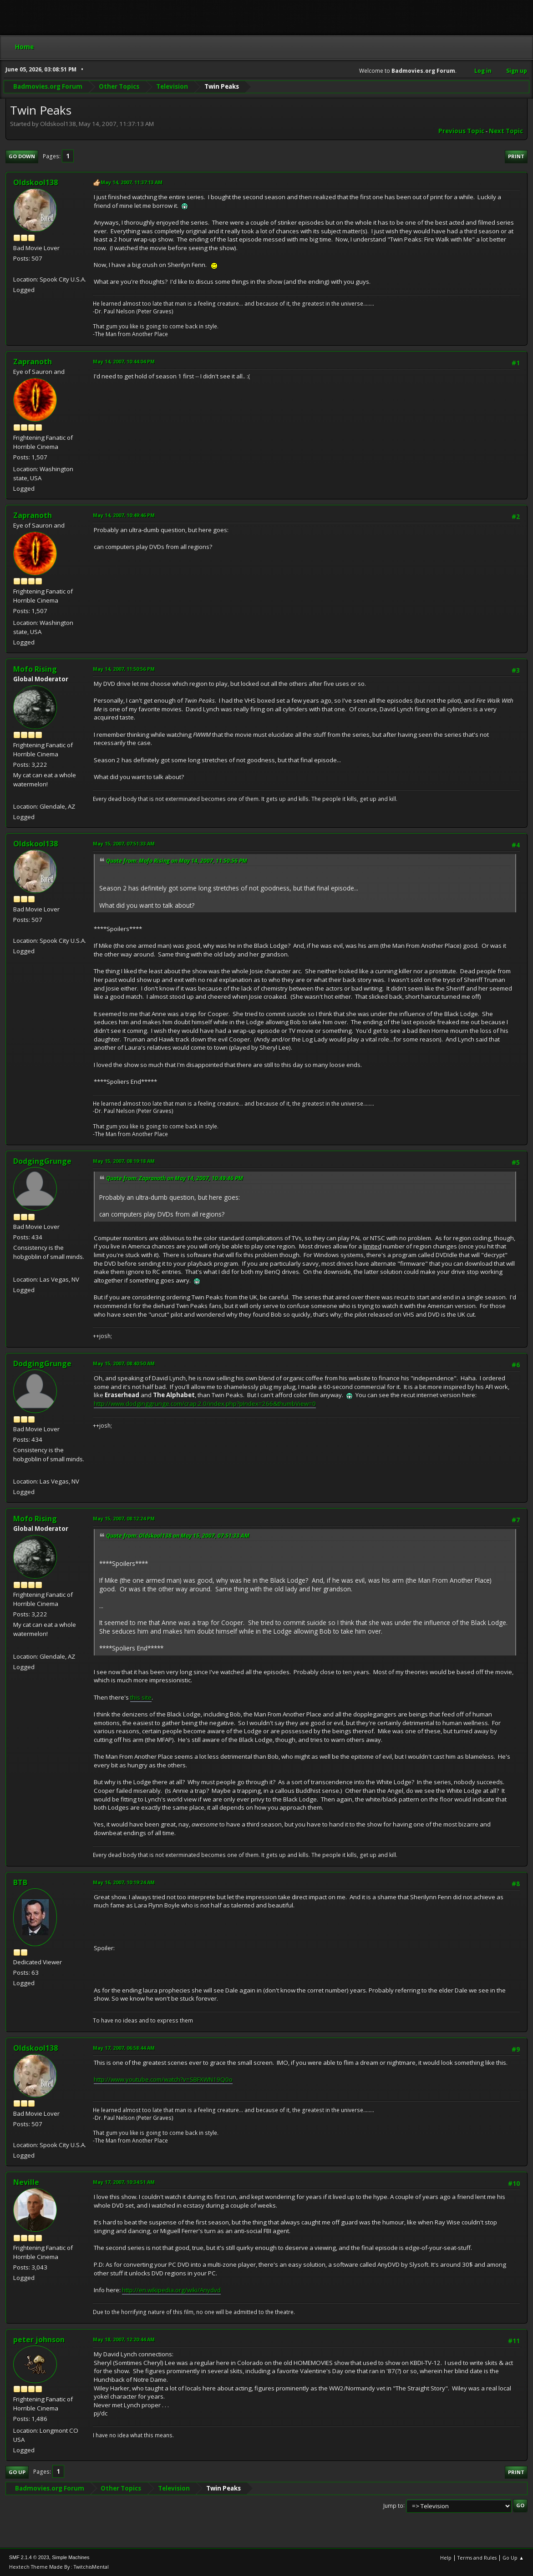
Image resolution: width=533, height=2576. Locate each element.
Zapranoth (32, 362)
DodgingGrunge (42, 1161)
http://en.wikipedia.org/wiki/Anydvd (171, 2290)
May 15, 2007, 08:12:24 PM (124, 1518)
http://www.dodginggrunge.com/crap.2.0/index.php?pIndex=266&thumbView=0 (205, 1403)
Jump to (393, 2505)
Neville (26, 2182)
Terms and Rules (477, 2557)
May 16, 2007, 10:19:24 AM (124, 1882)
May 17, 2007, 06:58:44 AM (124, 2047)
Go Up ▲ (513, 2557)
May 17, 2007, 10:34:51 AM (124, 2182)
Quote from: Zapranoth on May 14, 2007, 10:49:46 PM (174, 1178)
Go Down (22, 156)
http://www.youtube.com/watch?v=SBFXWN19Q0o (163, 2079)
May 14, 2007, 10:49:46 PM (124, 515)
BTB (20, 1882)
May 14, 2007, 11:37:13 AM (131, 182)
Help (446, 2557)
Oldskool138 (35, 182)
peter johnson (39, 2339)
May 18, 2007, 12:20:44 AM (124, 2339)
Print (516, 156)
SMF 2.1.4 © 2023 (29, 2557)
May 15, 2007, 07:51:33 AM (124, 843)
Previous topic (461, 131)
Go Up (17, 2472)
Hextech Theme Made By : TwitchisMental (59, 2566)
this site (141, 1697)
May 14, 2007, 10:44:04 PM (124, 361)
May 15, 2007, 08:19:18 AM (124, 1160)
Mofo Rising (35, 669)
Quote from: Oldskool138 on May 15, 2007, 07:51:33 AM (177, 1536)
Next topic (506, 131)
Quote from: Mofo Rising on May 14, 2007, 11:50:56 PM (176, 861)
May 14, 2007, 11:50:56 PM (124, 668)
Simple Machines (70, 2557)
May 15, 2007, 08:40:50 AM (124, 1363)
